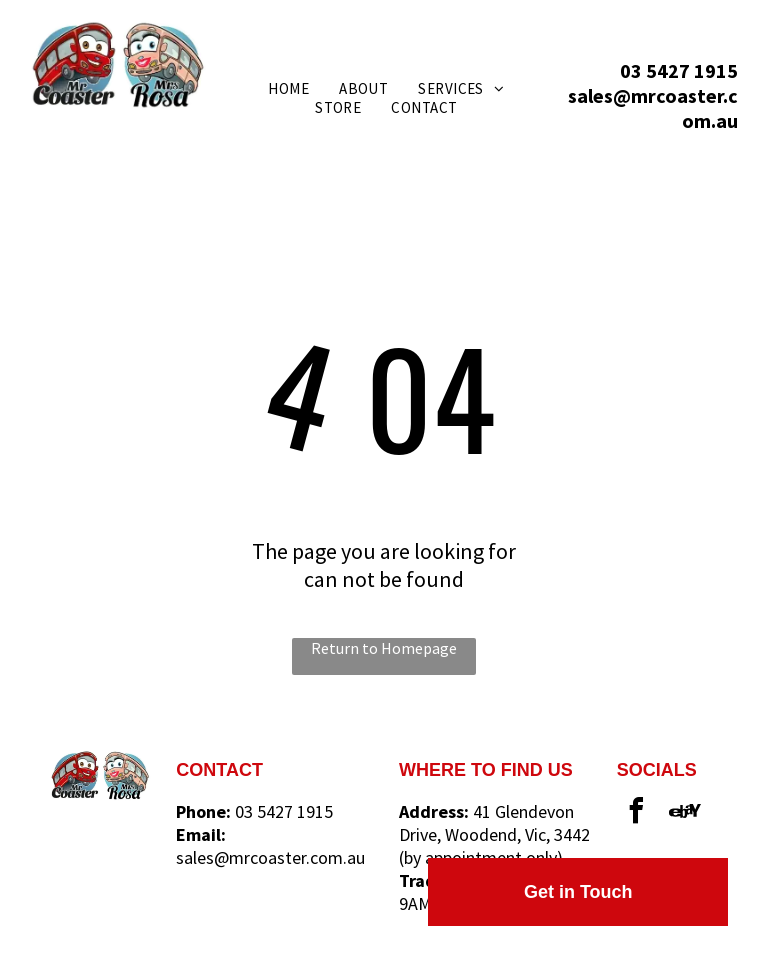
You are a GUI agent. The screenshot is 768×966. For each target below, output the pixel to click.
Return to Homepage (384, 648)
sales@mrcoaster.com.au (270, 857)
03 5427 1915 (679, 70)
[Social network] (685, 813)
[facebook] (637, 813)
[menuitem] (288, 88)
